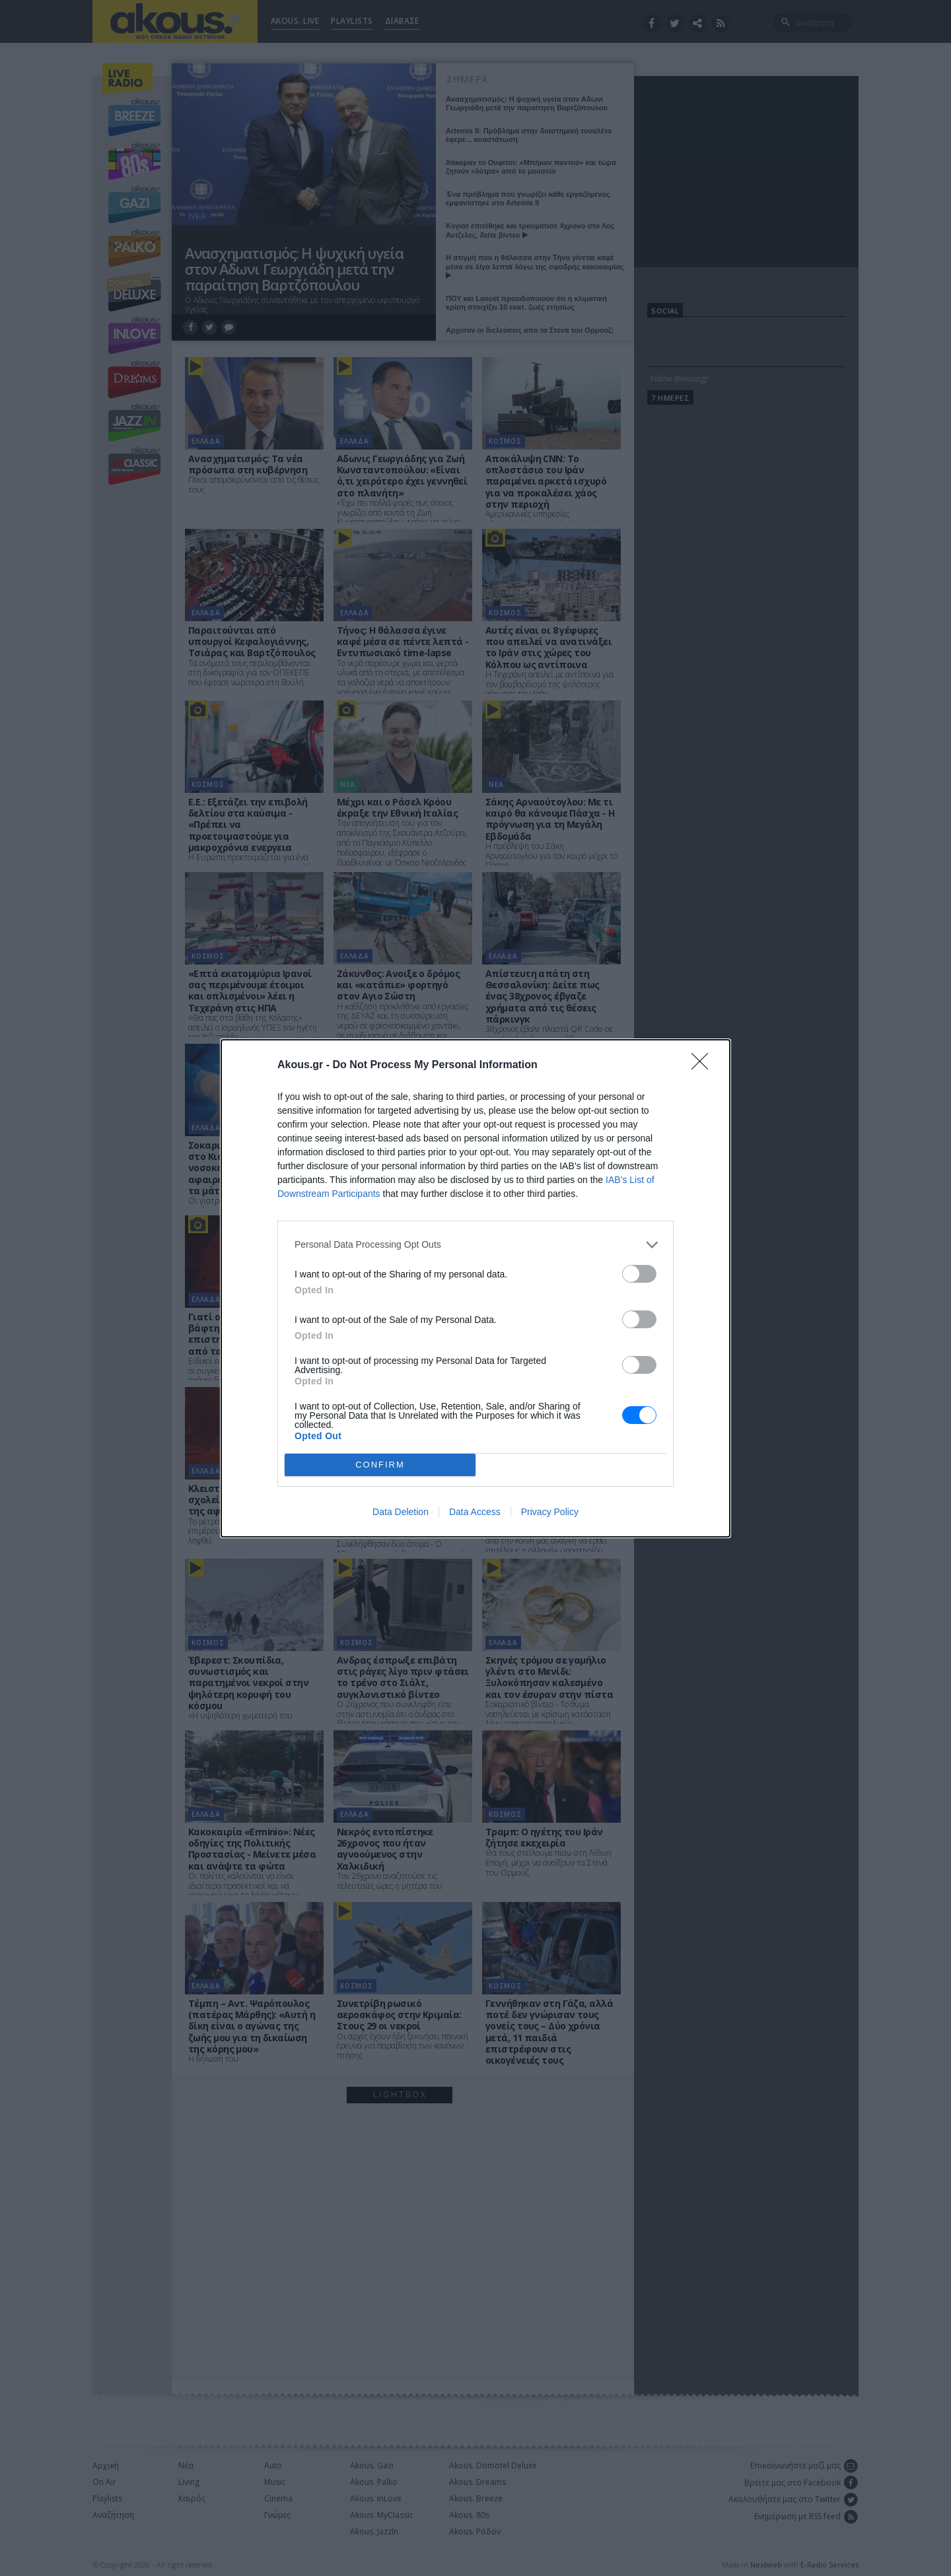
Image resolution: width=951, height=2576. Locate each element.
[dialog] (475, 1288)
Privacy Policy (550, 1512)
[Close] (704, 1065)
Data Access (475, 1512)
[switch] (639, 1274)
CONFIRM (380, 1465)
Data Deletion (400, 1512)
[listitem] (475, 1245)
